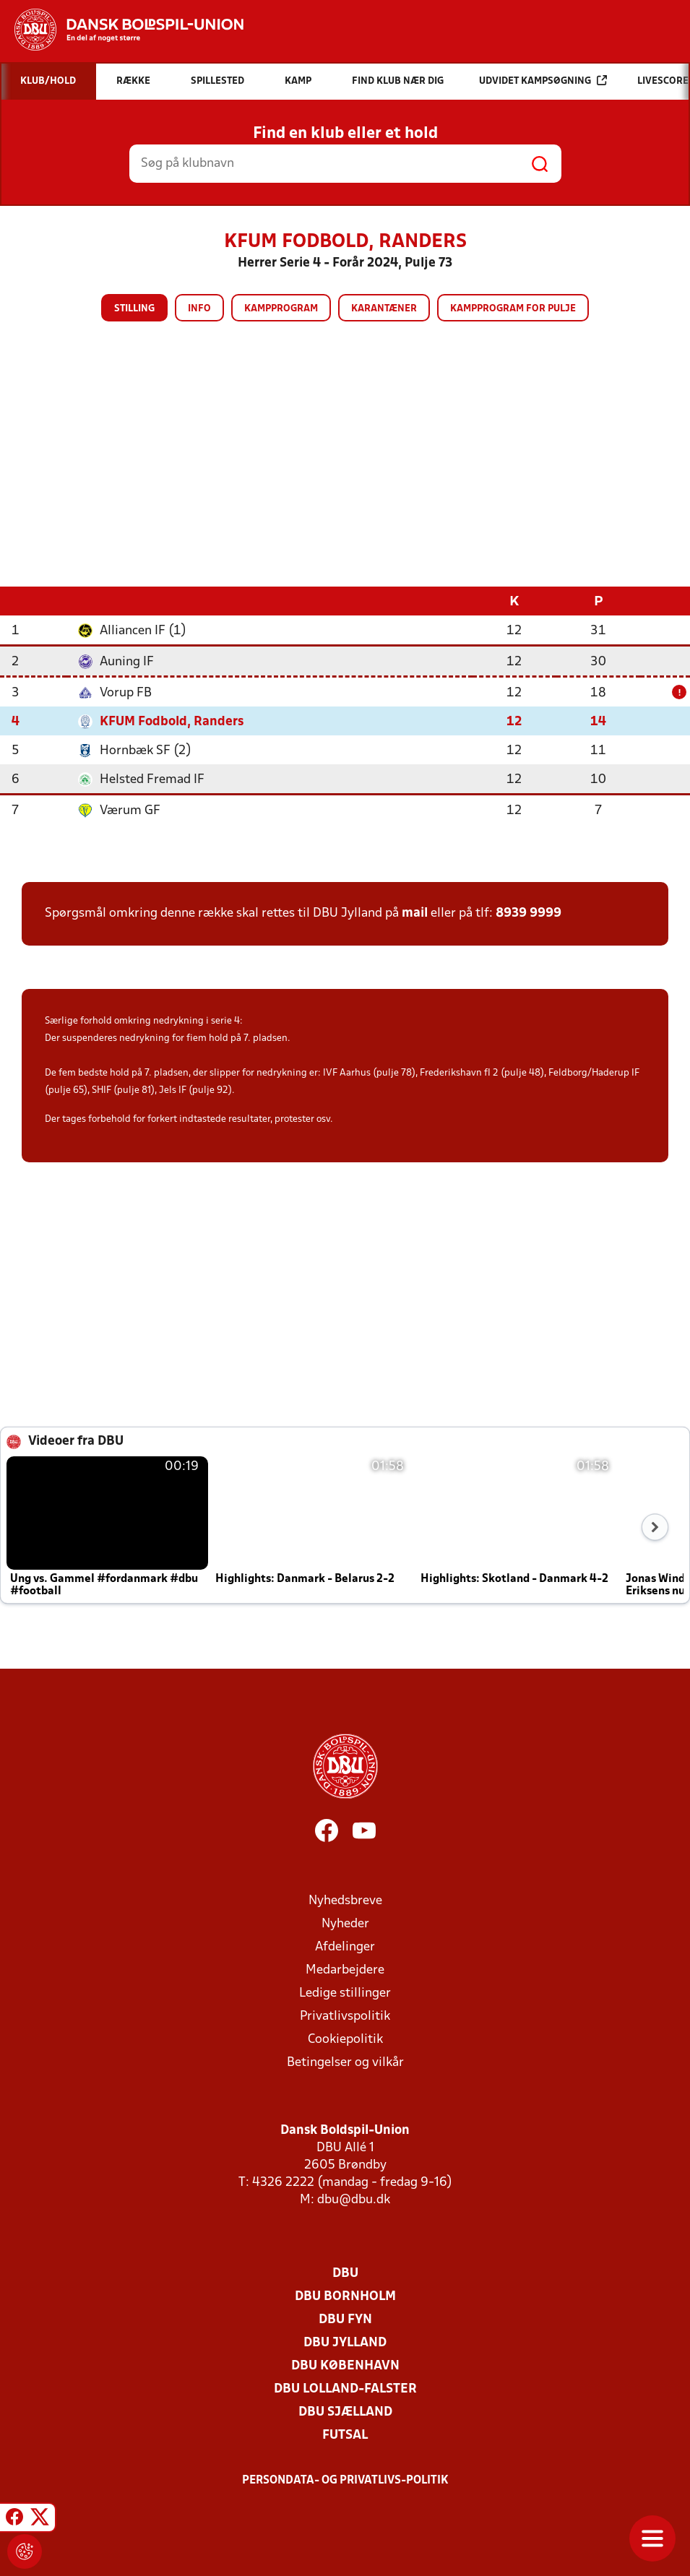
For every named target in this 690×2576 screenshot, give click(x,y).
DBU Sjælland (345, 2412)
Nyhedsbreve (345, 1900)
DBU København (345, 2365)
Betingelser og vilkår (345, 2062)
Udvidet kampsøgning (543, 80)
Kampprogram (281, 309)
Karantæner (384, 309)
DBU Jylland (345, 2342)
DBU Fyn (345, 2319)
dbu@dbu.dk (353, 2199)
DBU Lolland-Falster (345, 2388)
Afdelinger (345, 1946)
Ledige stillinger (345, 1993)
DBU (345, 2273)
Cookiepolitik (345, 2039)
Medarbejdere (345, 1969)
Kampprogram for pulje (513, 309)
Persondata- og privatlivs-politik (345, 2480)
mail (415, 913)
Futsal (345, 2435)
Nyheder (345, 1923)
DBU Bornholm (345, 2296)
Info (199, 309)
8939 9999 (528, 913)
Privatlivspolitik (345, 2016)
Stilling (134, 309)
